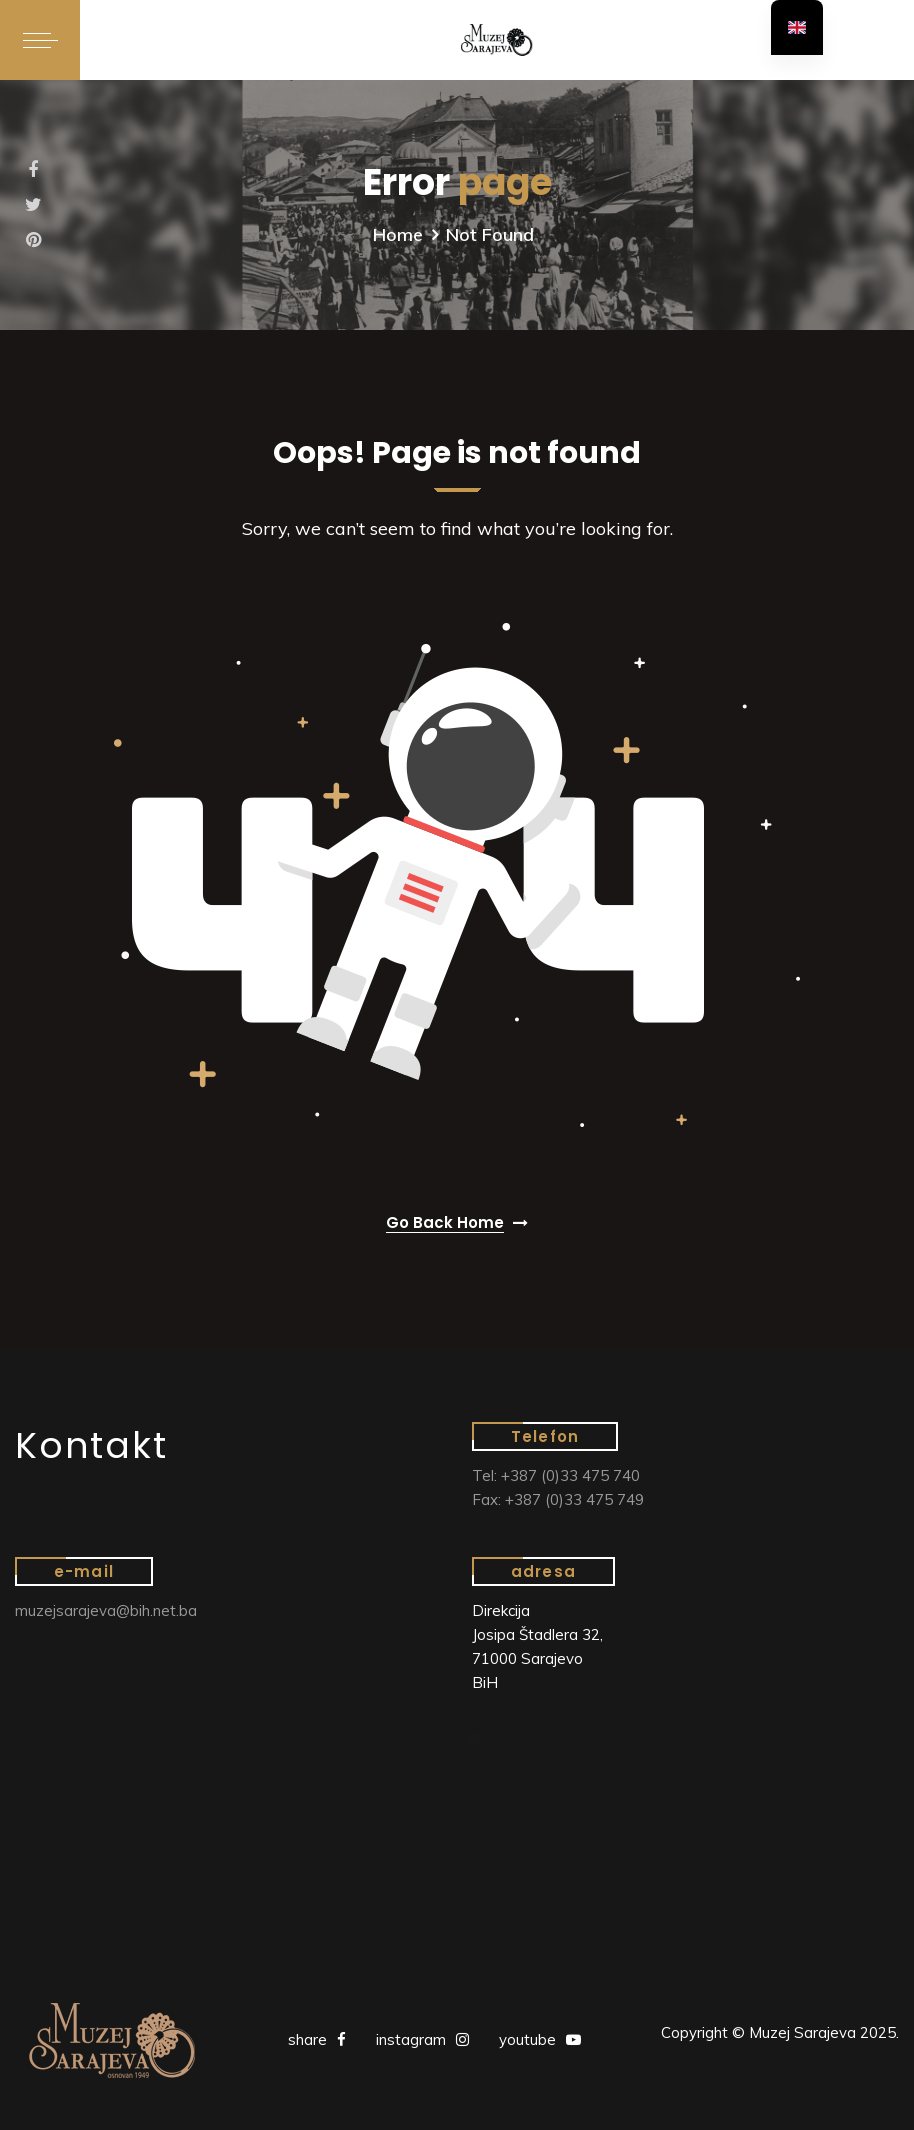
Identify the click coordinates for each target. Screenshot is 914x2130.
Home (398, 234)
